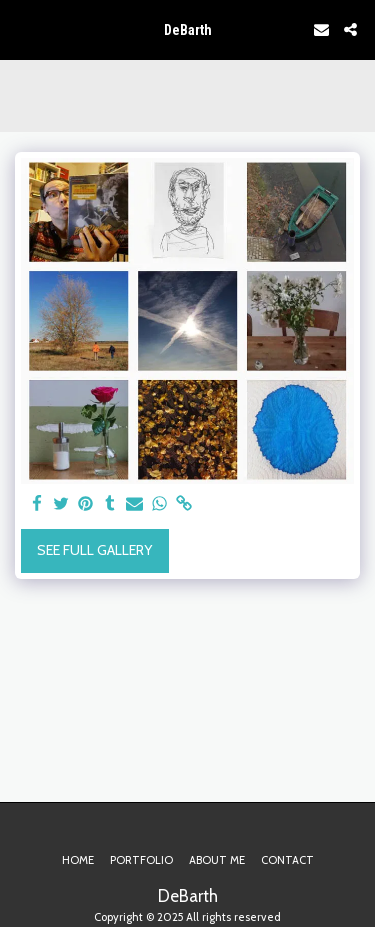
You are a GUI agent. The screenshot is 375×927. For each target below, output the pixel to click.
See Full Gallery (94, 550)
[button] (22, 29)
